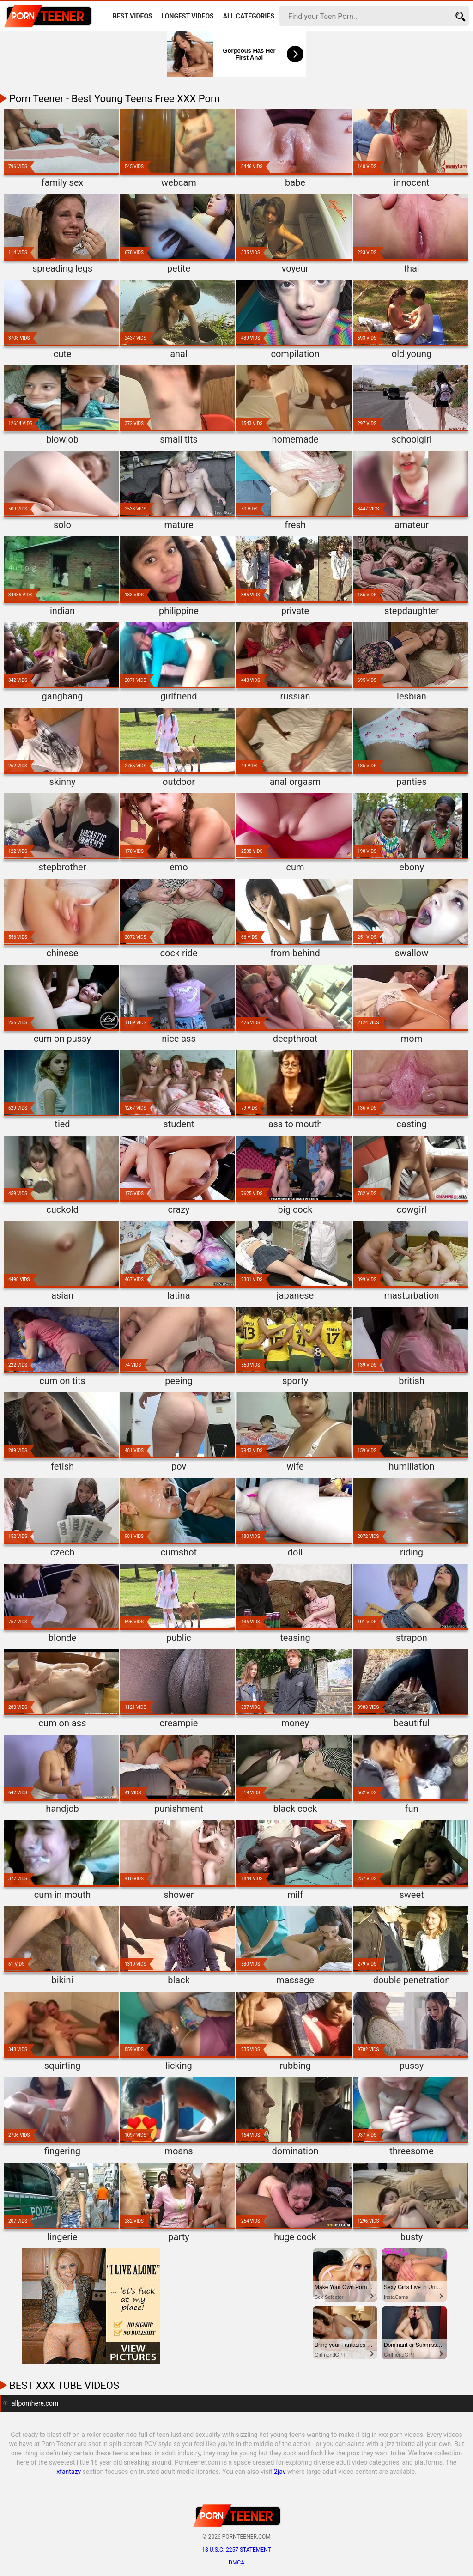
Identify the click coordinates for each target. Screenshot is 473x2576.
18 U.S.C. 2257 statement (236, 2549)
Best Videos (132, 16)
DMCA (236, 2562)
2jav (280, 2471)
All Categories (248, 16)
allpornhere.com (35, 2403)
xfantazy (68, 2471)
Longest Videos (188, 16)
